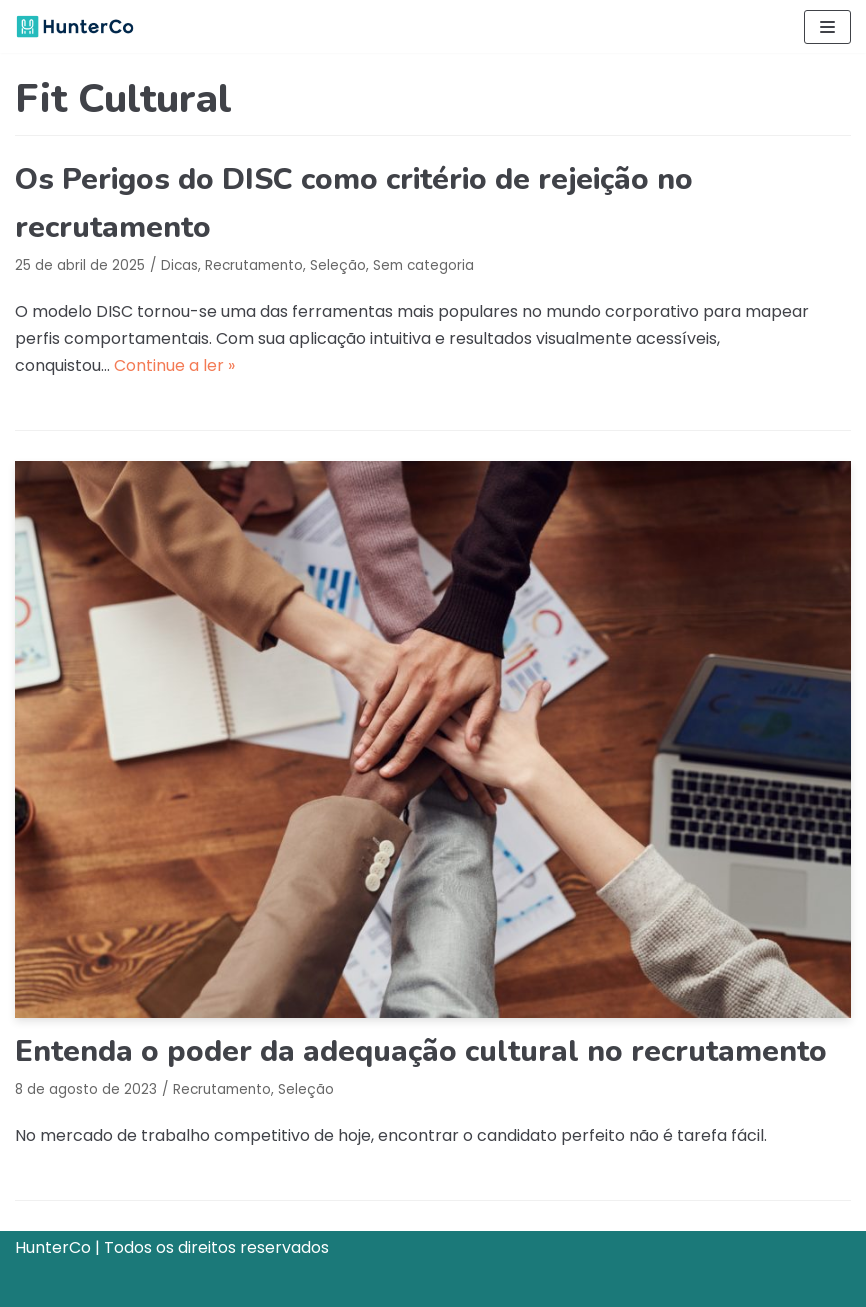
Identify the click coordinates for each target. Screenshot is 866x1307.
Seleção (338, 265)
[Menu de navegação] (827, 27)
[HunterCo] (75, 26)
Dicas (179, 265)
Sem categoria (423, 265)
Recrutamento (254, 265)
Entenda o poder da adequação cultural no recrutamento (421, 1051)
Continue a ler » (174, 365)
